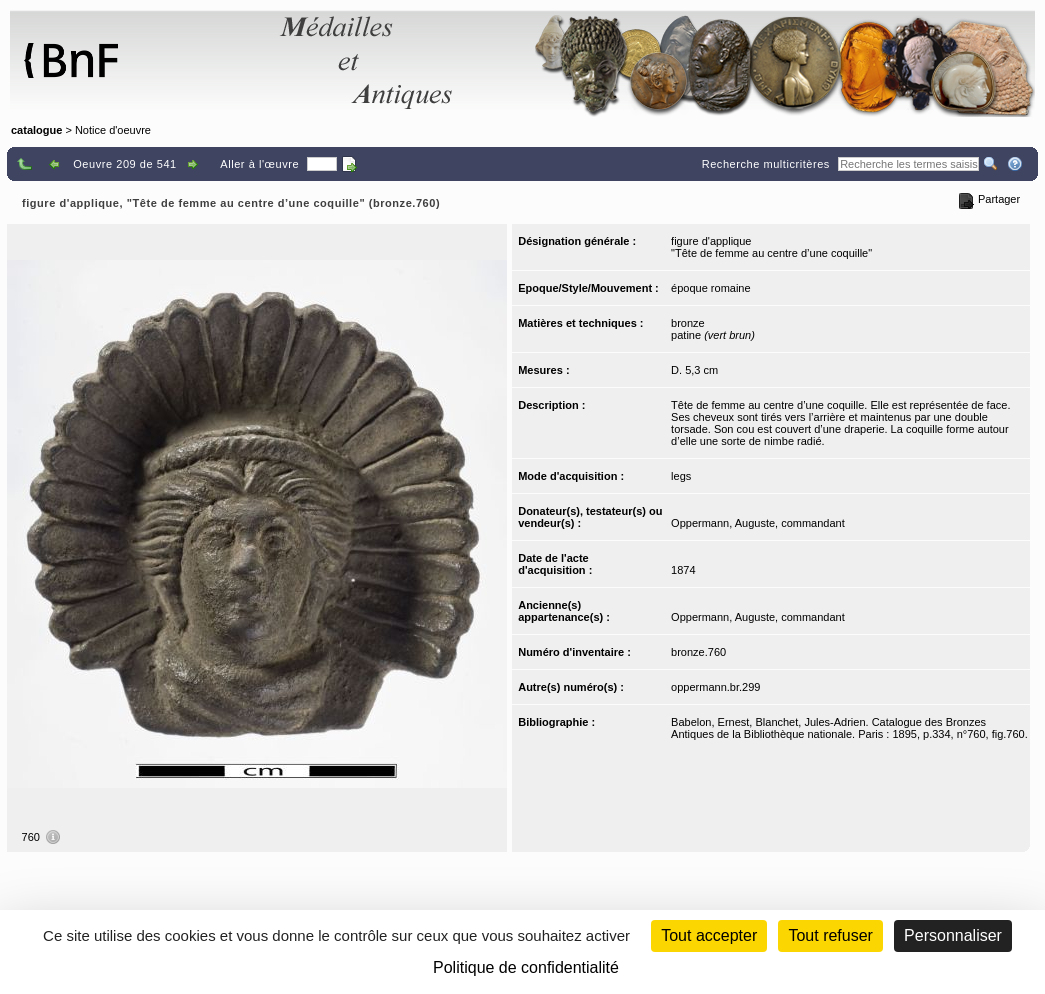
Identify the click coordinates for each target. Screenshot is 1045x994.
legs (681, 476)
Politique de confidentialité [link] (526, 967)
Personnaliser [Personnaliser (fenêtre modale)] (953, 935)
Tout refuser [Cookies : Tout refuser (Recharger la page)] (830, 935)
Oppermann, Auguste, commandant (758, 523)
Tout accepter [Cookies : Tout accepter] (709, 935)
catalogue (36, 130)
